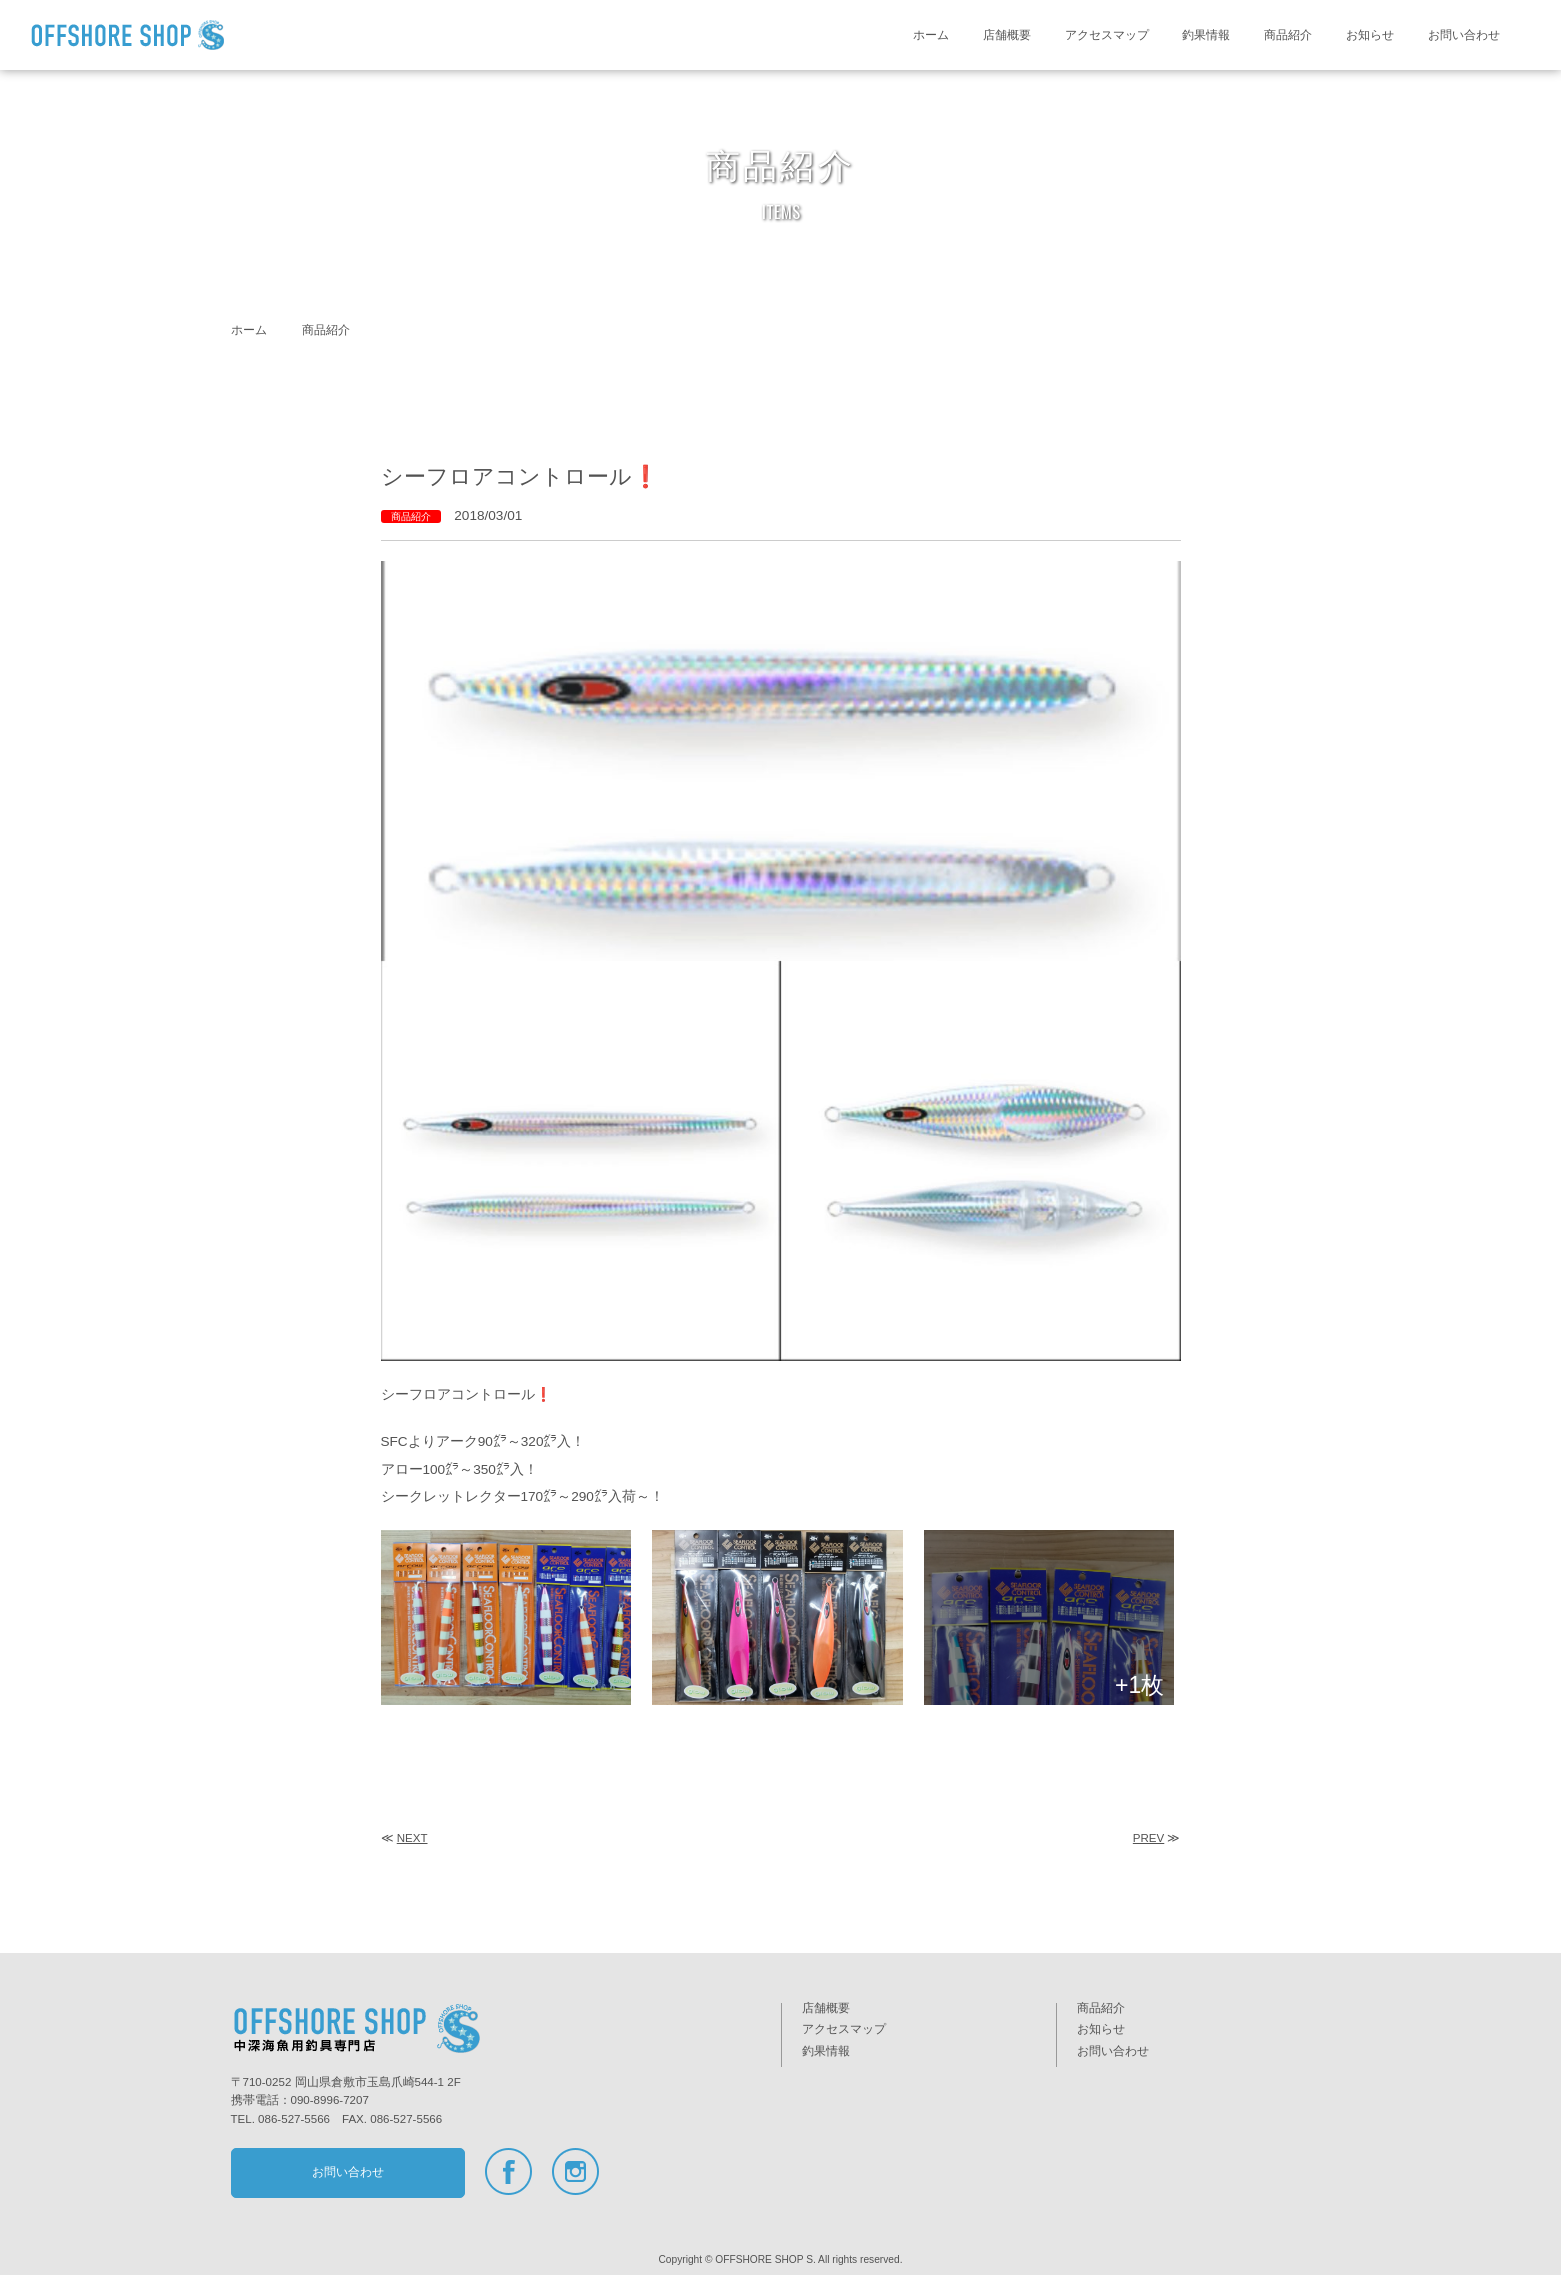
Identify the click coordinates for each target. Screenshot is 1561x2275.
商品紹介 (1288, 35)
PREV (1148, 1838)
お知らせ (1370, 35)
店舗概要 (1007, 35)
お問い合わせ (1464, 35)
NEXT (412, 1838)
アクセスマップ (1107, 35)
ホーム (931, 35)
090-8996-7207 (330, 2100)
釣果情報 (1206, 35)
